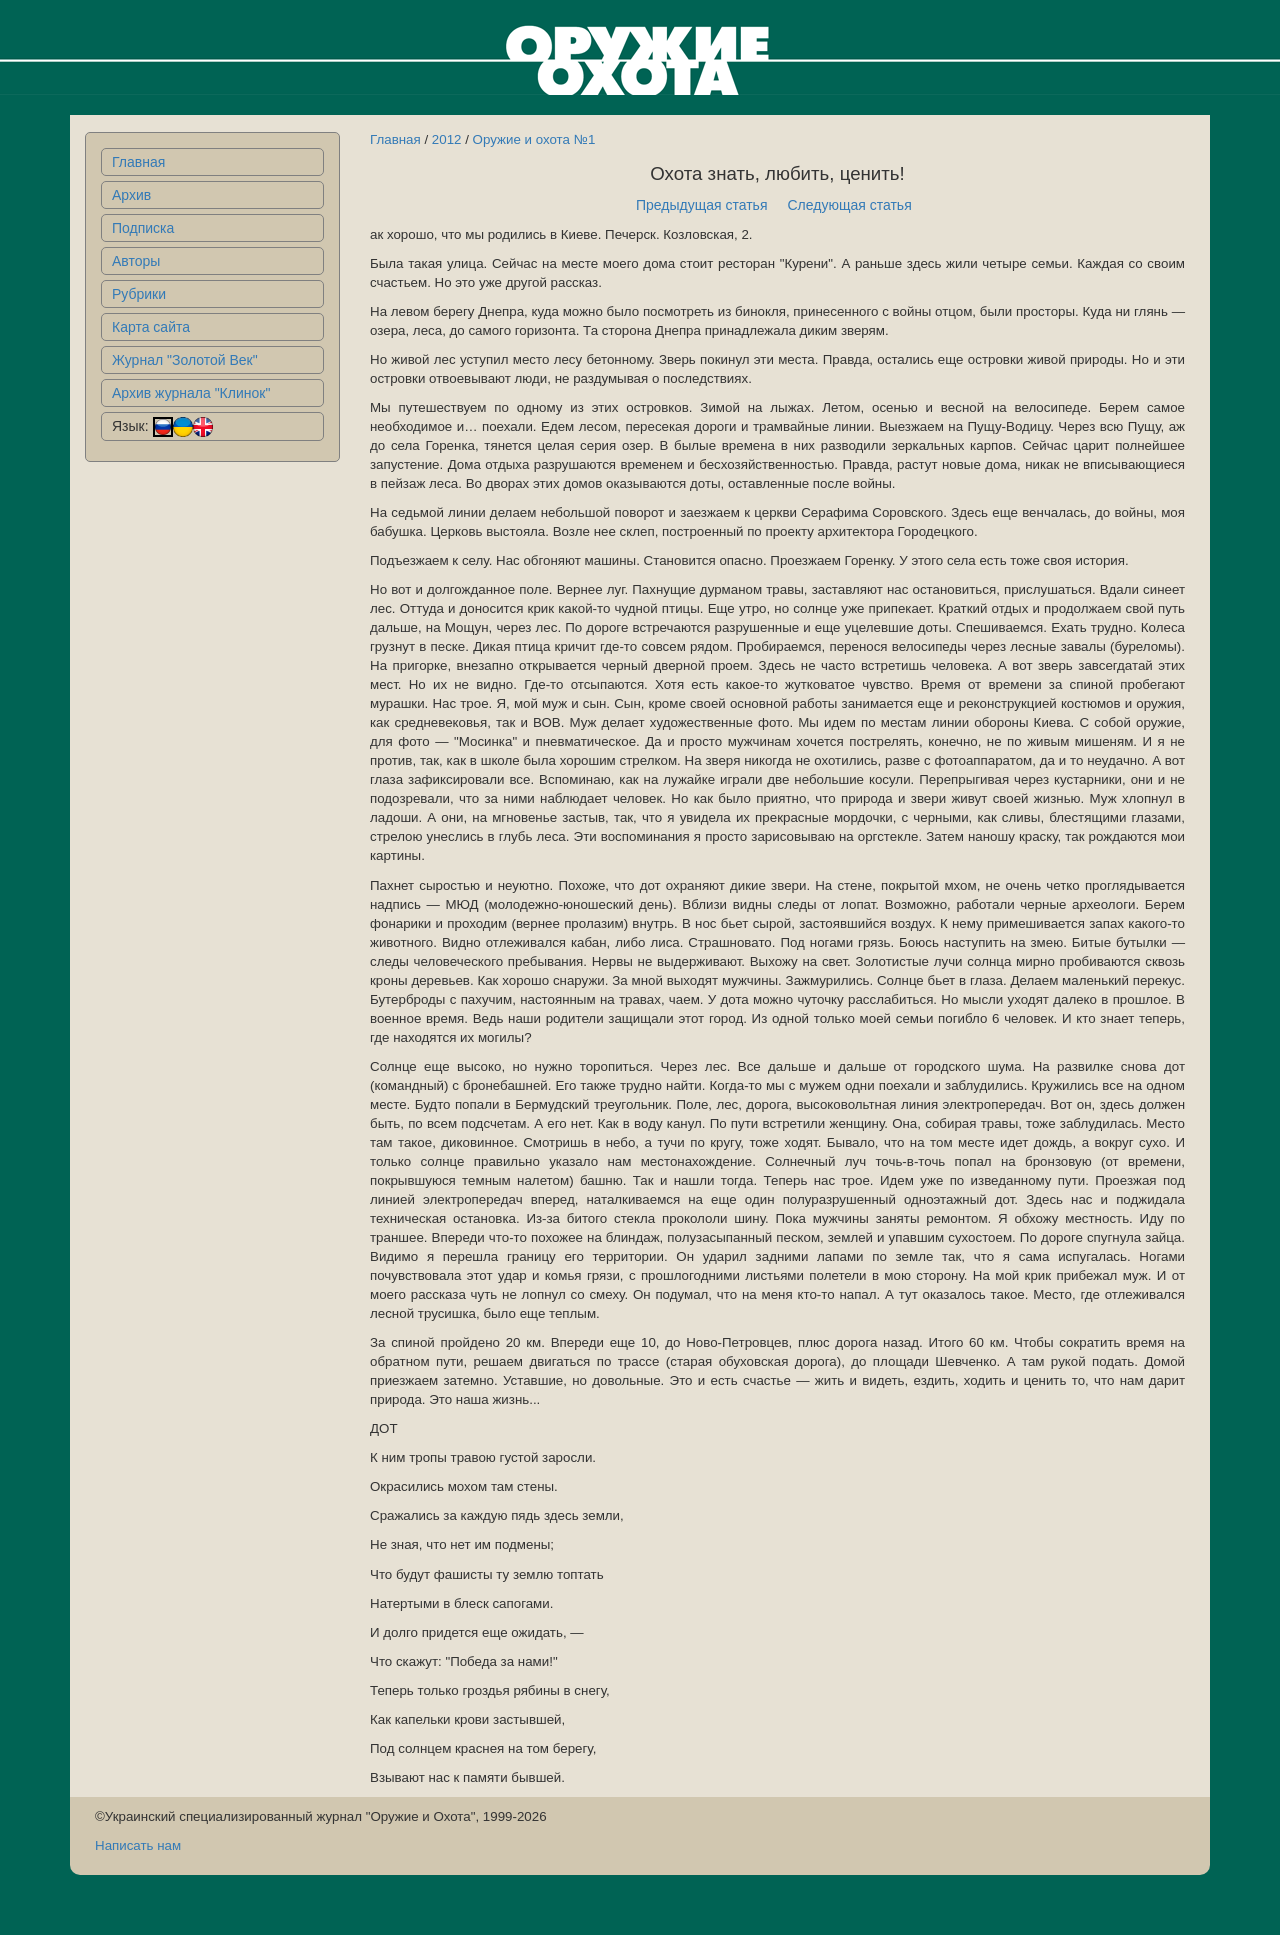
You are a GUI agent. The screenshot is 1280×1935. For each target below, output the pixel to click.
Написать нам (138, 1845)
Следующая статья (850, 205)
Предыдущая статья (702, 205)
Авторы (136, 261)
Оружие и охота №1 (534, 139)
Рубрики (139, 294)
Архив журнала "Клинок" (191, 393)
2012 (447, 139)
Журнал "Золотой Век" (185, 360)
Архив (131, 195)
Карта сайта (151, 327)
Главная (138, 162)
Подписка (143, 228)
